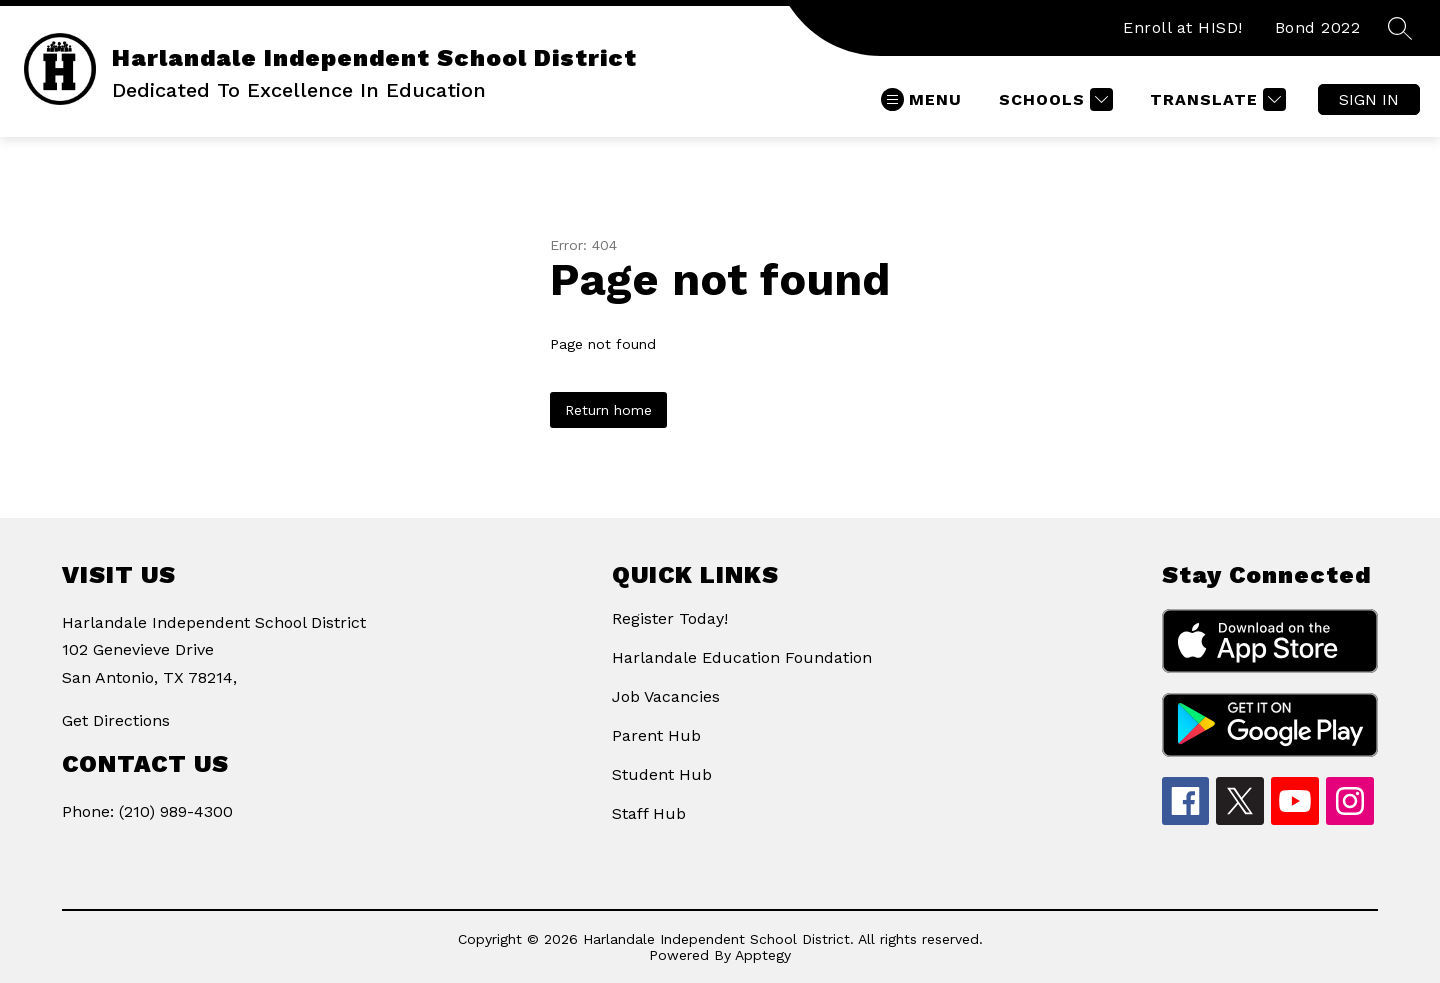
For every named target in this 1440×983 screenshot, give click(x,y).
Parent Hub (656, 735)
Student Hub (662, 774)
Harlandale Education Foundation (742, 657)
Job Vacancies (666, 696)
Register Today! (670, 618)
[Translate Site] (1215, 99)
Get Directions (116, 720)
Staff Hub (649, 813)
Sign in (1369, 99)
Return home (608, 410)
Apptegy (763, 955)
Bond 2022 (1318, 27)
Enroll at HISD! (1183, 27)
